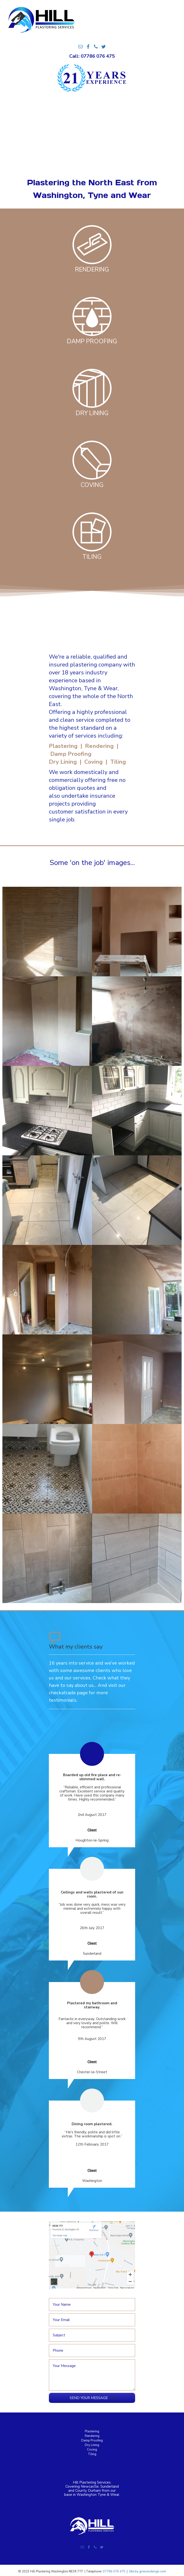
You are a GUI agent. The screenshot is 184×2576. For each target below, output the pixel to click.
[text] (92, 2304)
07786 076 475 (114, 2571)
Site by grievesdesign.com (147, 2571)
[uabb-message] (92, 2374)
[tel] (92, 2350)
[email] (92, 2319)
